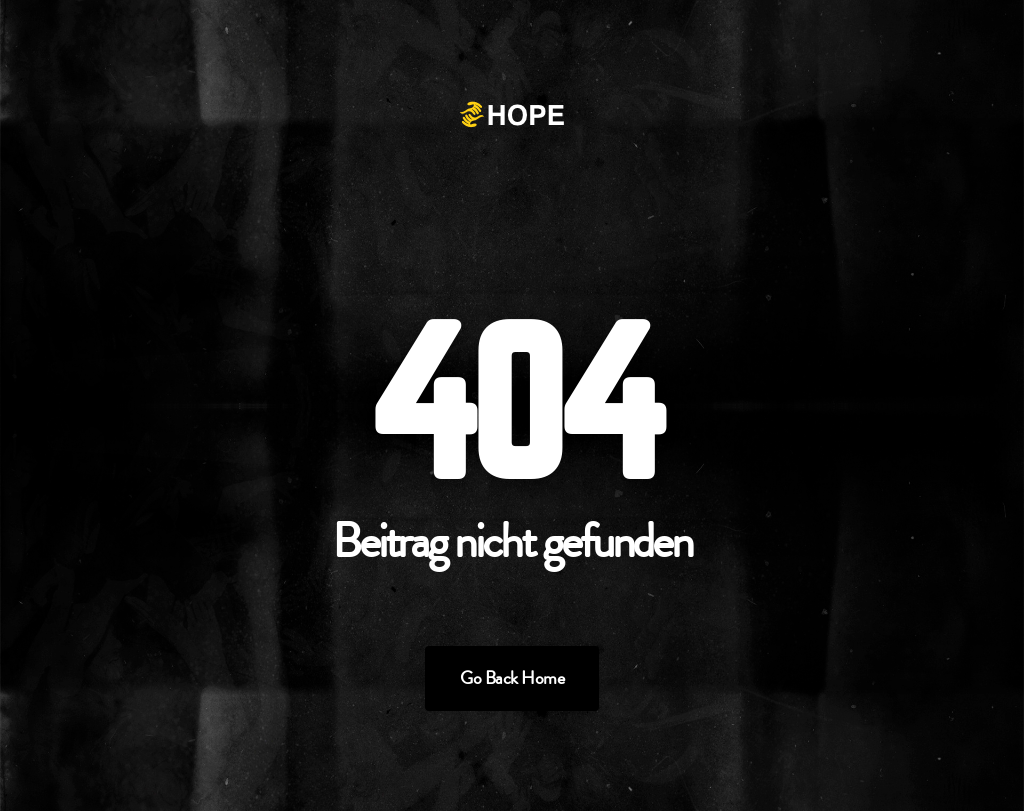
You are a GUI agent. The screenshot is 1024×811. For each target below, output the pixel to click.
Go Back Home (512, 678)
